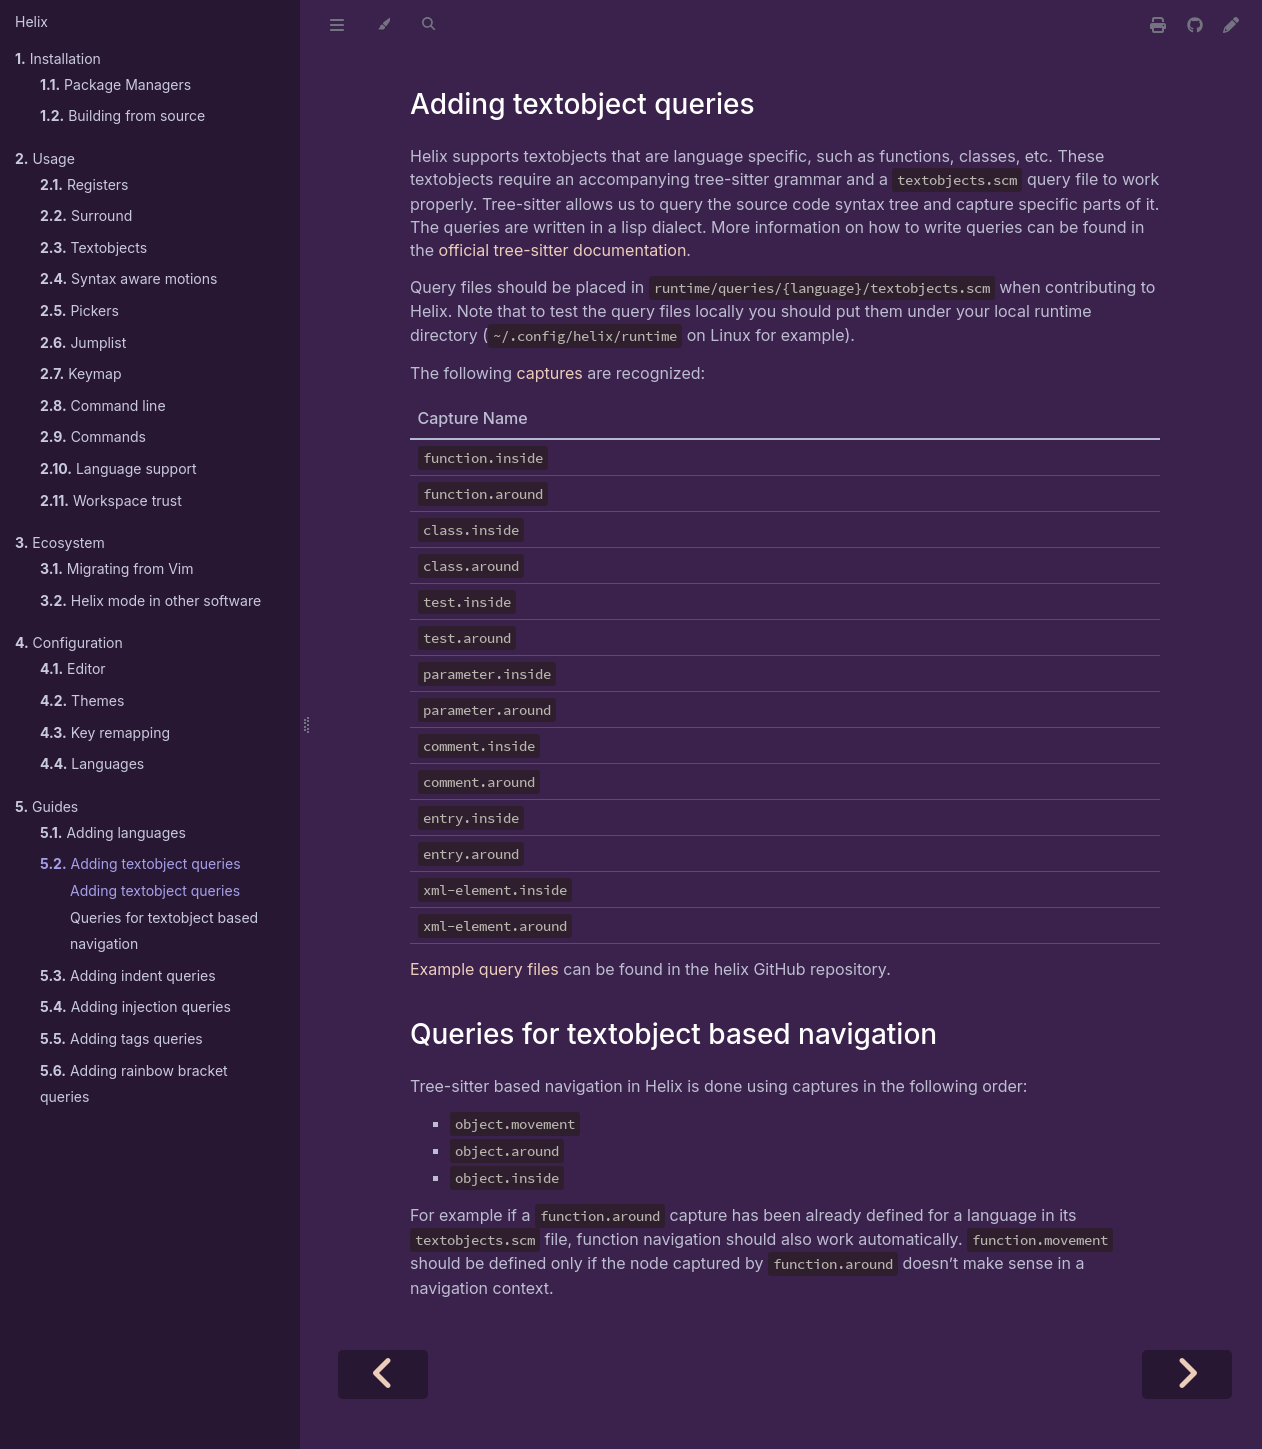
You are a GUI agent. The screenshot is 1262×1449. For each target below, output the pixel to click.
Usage (45, 158)
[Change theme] (383, 25)
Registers (84, 184)
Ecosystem (60, 542)
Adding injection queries (135, 1006)
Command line (103, 405)
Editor (73, 668)
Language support (118, 468)
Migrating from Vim (116, 568)
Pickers (79, 310)
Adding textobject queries (140, 863)
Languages (92, 763)
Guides (46, 806)
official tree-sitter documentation (563, 250)
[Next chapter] (1187, 1374)
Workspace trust (111, 500)
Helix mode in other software (150, 600)
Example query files (484, 969)
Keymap (80, 373)
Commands (93, 436)
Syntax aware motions (128, 278)
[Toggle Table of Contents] (337, 25)
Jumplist (83, 342)
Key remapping (105, 732)
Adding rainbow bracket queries (134, 1084)
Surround (86, 215)
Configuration (69, 642)
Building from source (122, 115)
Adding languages (113, 832)
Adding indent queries (128, 975)
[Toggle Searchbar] (428, 25)
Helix (31, 21)
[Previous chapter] (383, 1374)
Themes (82, 700)
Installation (58, 58)
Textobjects (93, 247)
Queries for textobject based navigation (164, 931)
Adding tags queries (121, 1038)
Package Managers (115, 84)
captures (549, 373)
